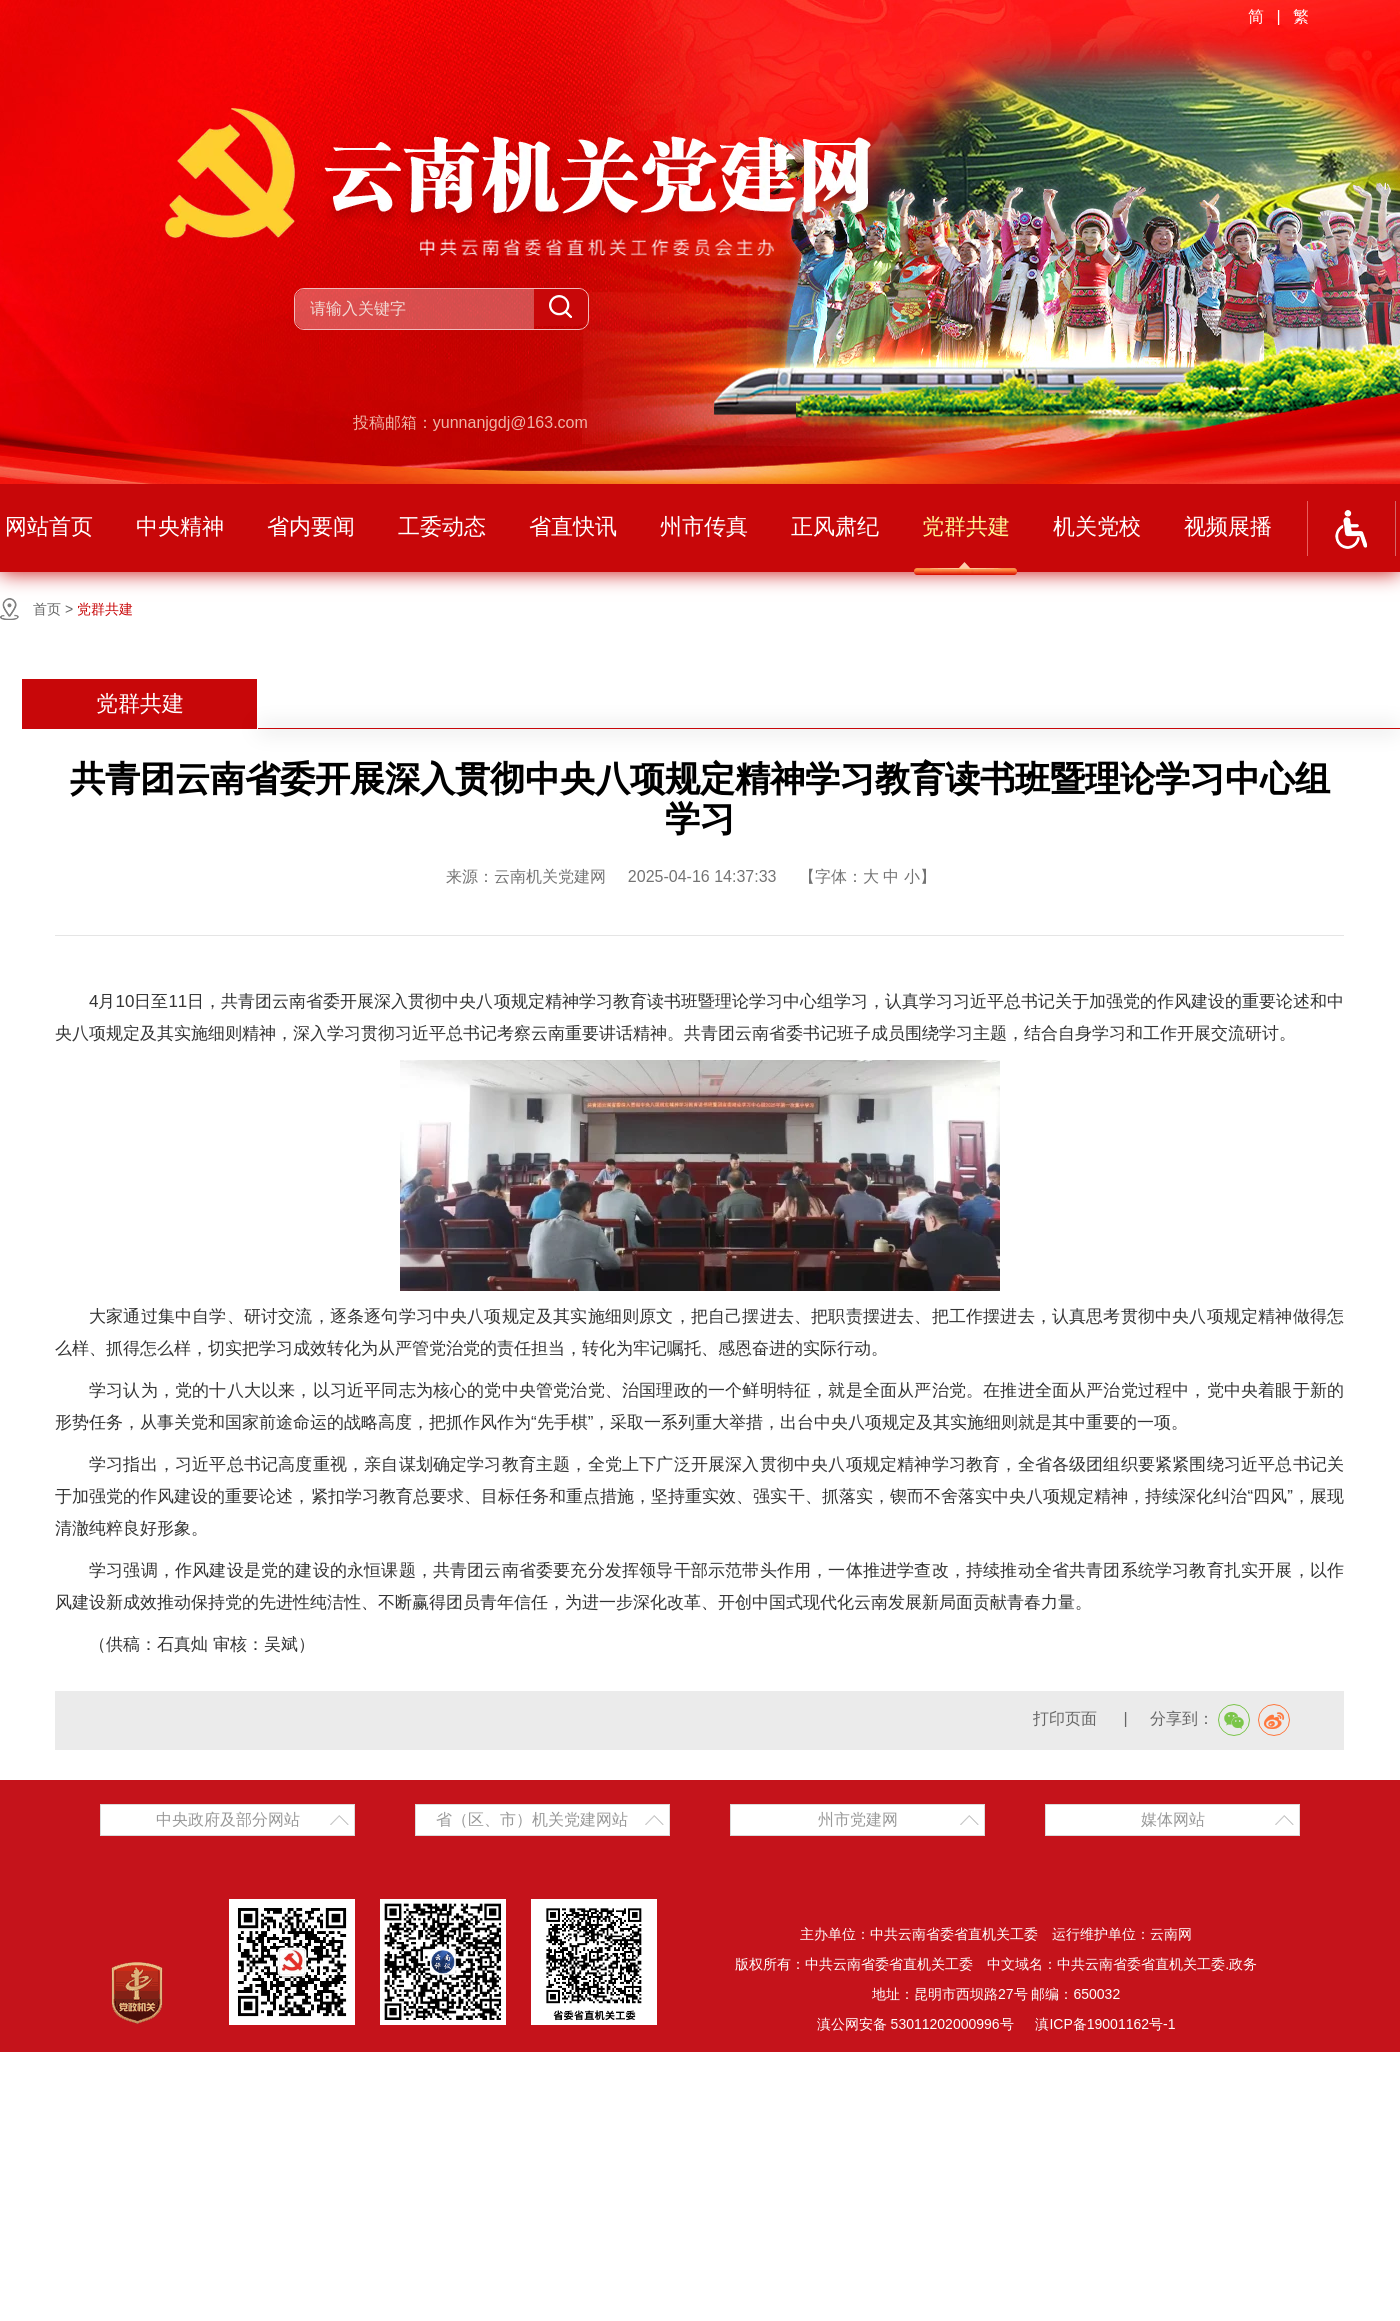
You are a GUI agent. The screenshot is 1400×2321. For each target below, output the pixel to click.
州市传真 (704, 526)
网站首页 (49, 526)
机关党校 (1097, 526)
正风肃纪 (835, 526)
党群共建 (966, 526)
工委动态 (442, 526)
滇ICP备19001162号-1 (1105, 2024)
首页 (47, 609)
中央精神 (180, 526)
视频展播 (1228, 526)
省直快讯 (573, 526)
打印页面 (1067, 1718)
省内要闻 (311, 526)
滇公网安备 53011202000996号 (915, 2024)
